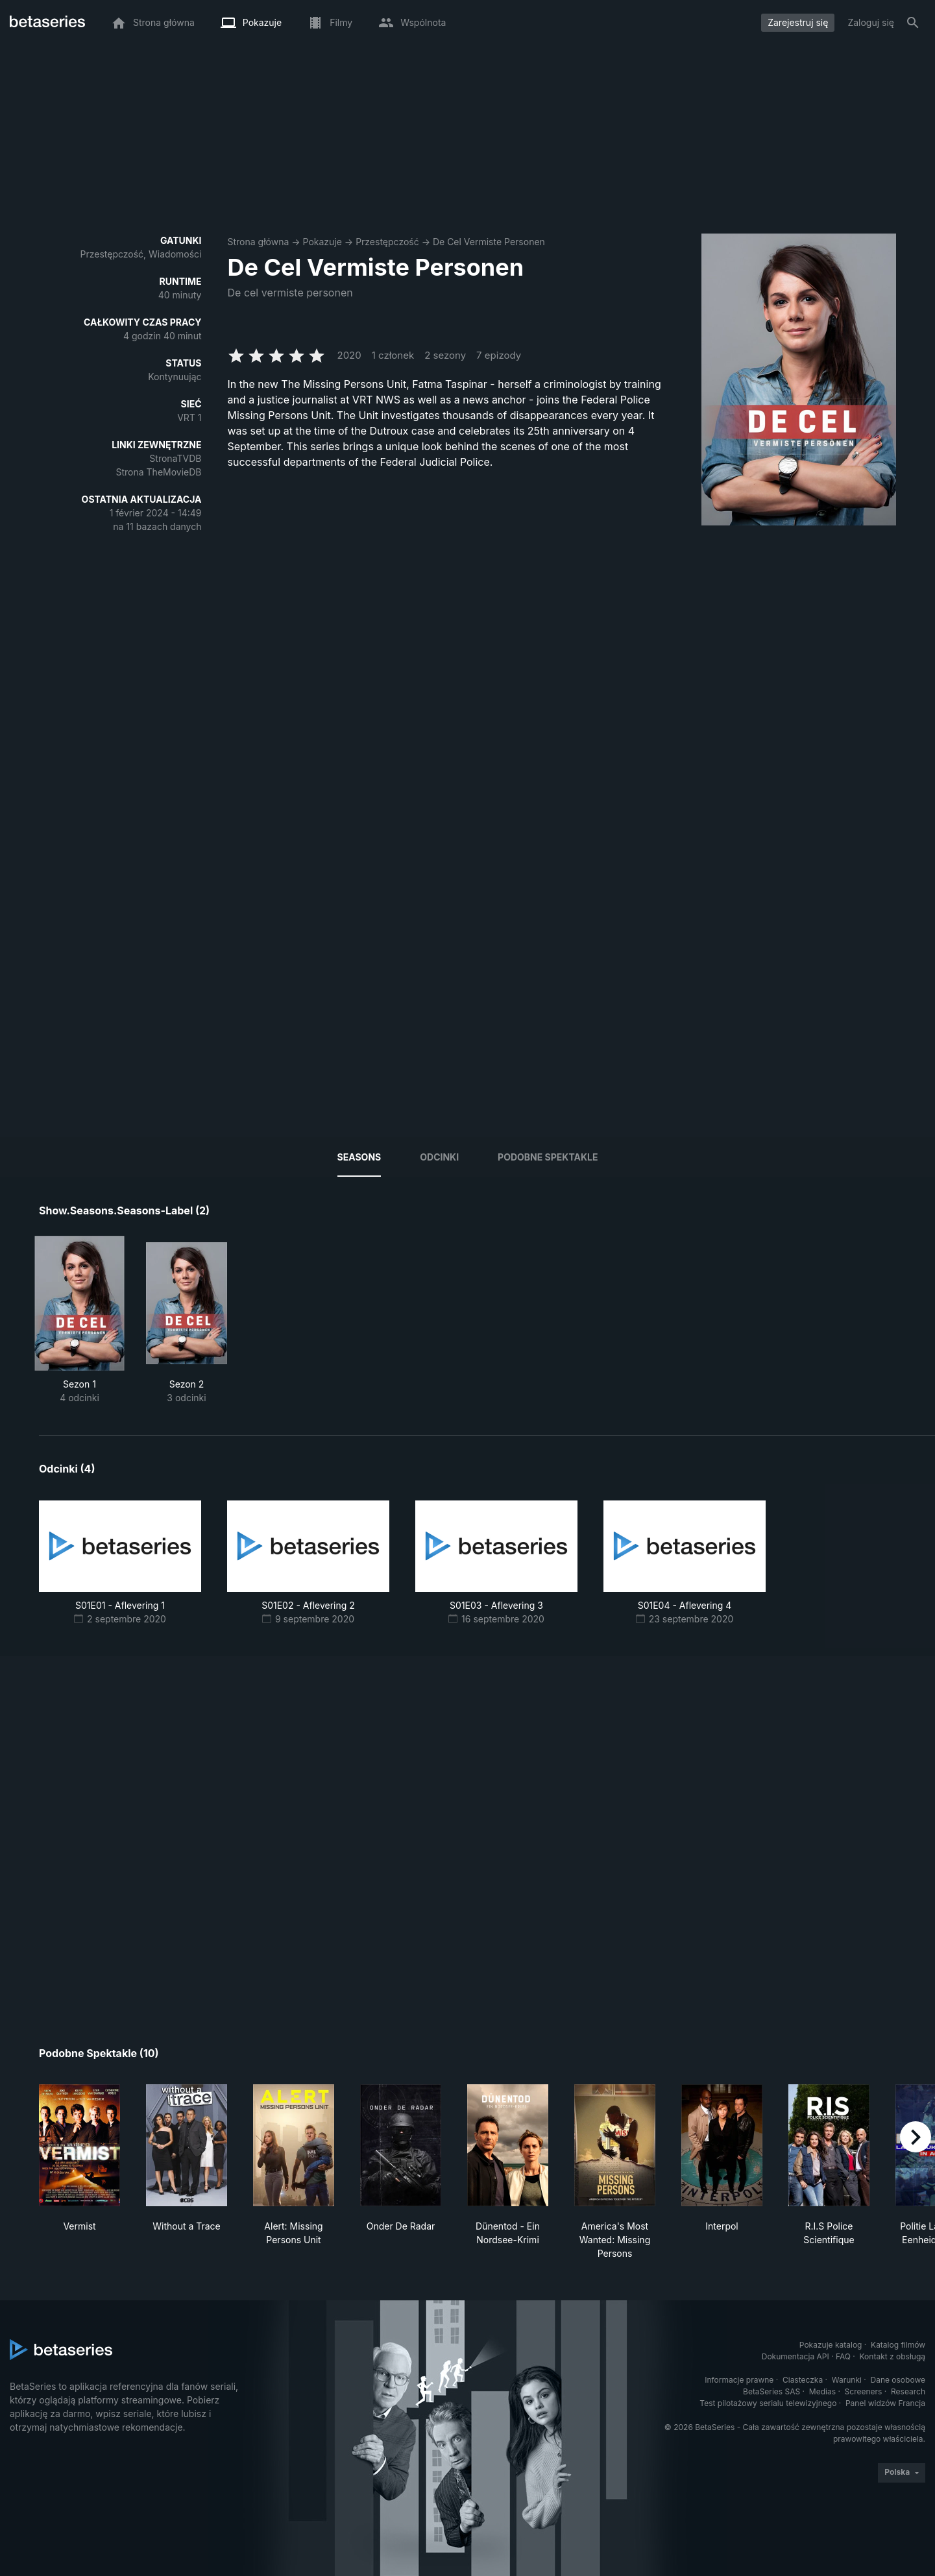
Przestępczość (387, 241)
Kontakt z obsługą (892, 2356)
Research (908, 2391)
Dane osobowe (897, 2380)
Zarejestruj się (798, 22)
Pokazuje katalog (830, 2345)
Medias (822, 2391)
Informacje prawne (739, 2380)
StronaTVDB (175, 458)
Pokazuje (322, 241)
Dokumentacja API (795, 2356)
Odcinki (439, 1156)
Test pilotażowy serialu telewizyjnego (767, 2403)
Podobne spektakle (548, 1156)
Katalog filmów (898, 2345)
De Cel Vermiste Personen (489, 241)
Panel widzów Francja (885, 2403)
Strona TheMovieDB (159, 471)
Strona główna (258, 241)
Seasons (359, 1156)
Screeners (863, 2391)
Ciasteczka (803, 2380)
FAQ (843, 2356)
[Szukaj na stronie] (913, 22)
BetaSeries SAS (771, 2391)
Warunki (847, 2380)
